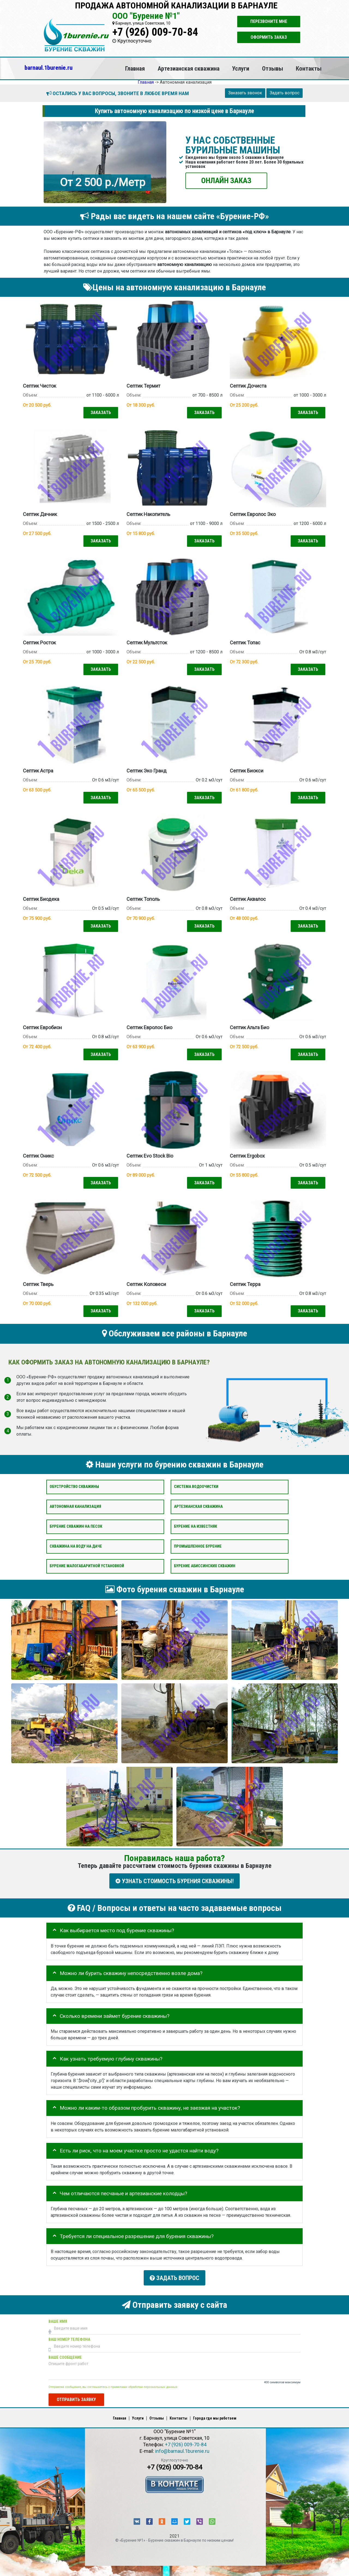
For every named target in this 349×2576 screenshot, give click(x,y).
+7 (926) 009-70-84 (155, 32)
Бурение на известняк (195, 1523)
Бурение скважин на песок (76, 1523)
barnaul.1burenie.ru (49, 67)
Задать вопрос (284, 92)
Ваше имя (58, 2316)
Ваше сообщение (65, 2352)
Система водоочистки (196, 1483)
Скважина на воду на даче (76, 1543)
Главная (135, 68)
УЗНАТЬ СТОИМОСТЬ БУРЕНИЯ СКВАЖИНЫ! (174, 1878)
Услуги (240, 68)
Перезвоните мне (268, 21)
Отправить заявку (76, 2394)
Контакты (308, 68)
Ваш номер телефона (69, 2334)
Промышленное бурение (198, 1543)
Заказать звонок (245, 92)
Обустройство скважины (74, 1483)
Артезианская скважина (188, 68)
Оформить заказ (269, 37)
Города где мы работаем (214, 2413)
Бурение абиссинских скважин (204, 1563)
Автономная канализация (75, 1503)
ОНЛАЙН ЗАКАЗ (226, 180)
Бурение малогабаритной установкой (87, 1563)
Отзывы (272, 68)
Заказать (100, 412)
